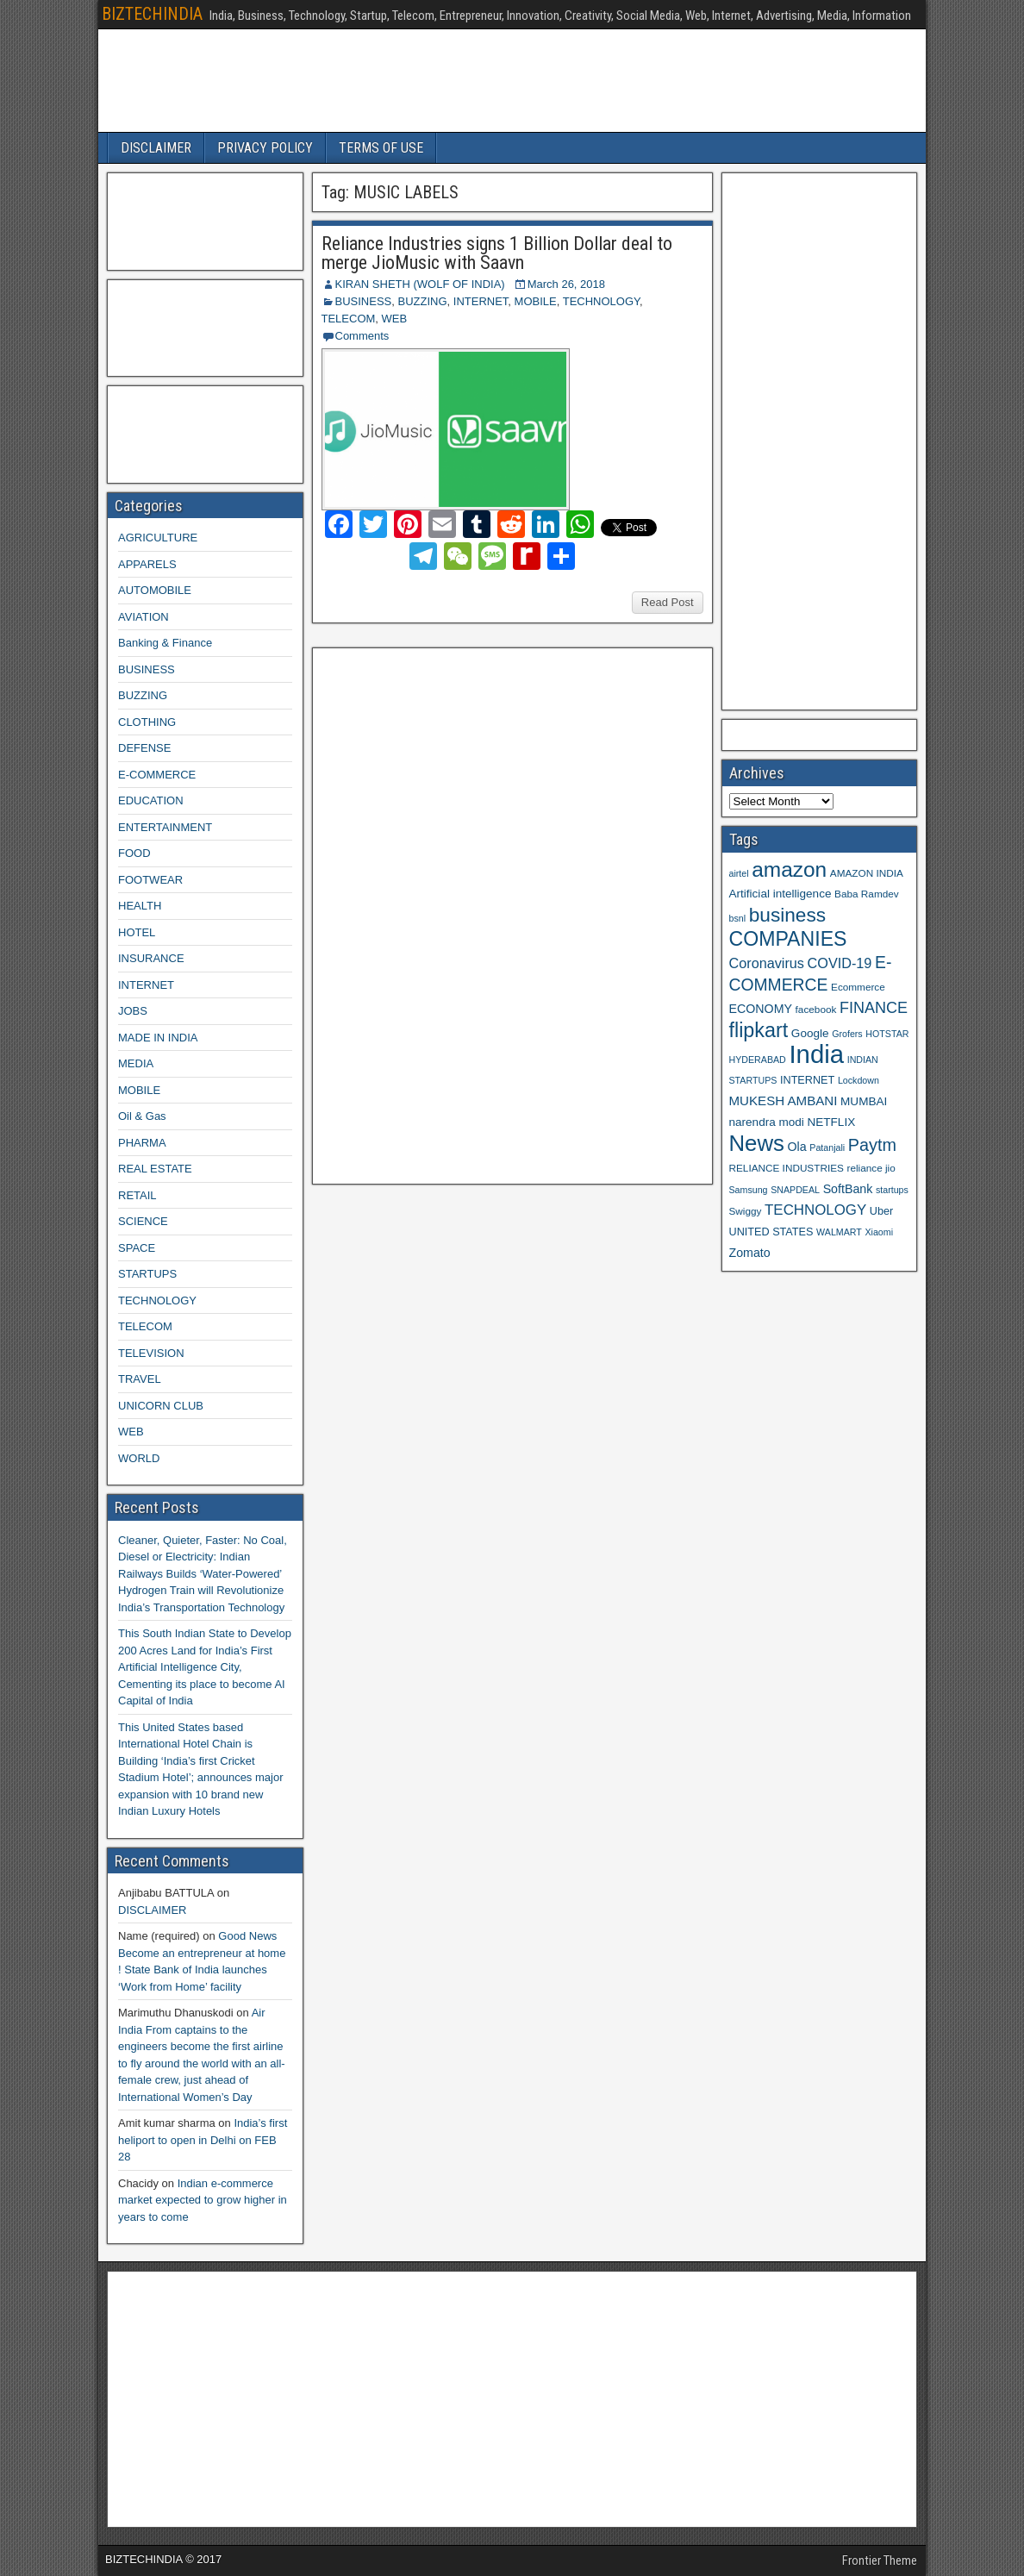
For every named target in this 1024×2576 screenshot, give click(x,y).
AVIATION (143, 616)
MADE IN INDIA (157, 1037)
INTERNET (481, 301)
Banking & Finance (165, 642)
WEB (395, 318)
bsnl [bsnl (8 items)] (737, 918)
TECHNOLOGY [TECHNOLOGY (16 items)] (815, 1210)
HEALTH (139, 905)
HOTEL (136, 932)
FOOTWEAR (150, 879)
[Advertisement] (449, 913)
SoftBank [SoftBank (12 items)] (848, 1189)
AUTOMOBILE (154, 590)
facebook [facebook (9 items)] (816, 1009)
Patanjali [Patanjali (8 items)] (827, 1147)
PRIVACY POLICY (265, 148)
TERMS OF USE (381, 148)
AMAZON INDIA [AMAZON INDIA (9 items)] (866, 872)
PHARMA (142, 1142)
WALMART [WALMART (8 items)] (839, 1232)
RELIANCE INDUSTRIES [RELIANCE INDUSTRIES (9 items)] (786, 1167)
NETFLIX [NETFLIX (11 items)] (831, 1122)
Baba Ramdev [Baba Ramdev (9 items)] (866, 893)
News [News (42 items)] (756, 1143)
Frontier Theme (879, 2560)
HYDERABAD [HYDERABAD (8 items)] (757, 1059)
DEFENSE (144, 747)
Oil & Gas (142, 1116)
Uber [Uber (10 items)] (881, 1211)
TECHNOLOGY (601, 301)
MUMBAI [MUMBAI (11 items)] (863, 1101)
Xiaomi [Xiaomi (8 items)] (879, 1232)
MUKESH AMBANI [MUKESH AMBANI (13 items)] (783, 1100)
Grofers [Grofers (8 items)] (847, 1034)
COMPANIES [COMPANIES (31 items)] (788, 939)
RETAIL (137, 1195)
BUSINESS (363, 301)
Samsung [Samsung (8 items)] (748, 1190)
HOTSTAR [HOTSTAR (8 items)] (886, 1034)
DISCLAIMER (156, 148)
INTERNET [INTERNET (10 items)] (807, 1080)
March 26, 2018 (566, 284)
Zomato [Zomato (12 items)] (750, 1253)
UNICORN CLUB (160, 1405)
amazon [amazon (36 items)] (789, 869)
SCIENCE (143, 1221)
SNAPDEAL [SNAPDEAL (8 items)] (795, 1190)
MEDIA (135, 1063)
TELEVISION (151, 1353)
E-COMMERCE (157, 774)
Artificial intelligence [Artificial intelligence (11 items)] (780, 893)
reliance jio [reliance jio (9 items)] (871, 1167)
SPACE (136, 1247)
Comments (362, 335)
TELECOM (349, 318)
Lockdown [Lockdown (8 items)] (858, 1080)
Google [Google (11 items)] (810, 1033)
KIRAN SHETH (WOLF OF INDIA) (420, 284)
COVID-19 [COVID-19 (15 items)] (840, 963)
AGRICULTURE (157, 537)
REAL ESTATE (155, 1168)
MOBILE (536, 301)
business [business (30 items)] (787, 914)
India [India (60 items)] (816, 1054)
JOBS (132, 1010)
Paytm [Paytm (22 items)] (872, 1144)
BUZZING (421, 301)
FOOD (134, 853)
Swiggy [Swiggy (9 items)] (745, 1210)
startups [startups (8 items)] (892, 1190)
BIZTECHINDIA (152, 13)
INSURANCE (151, 958)
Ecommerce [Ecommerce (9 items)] (858, 986)
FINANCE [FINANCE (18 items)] (874, 1007)
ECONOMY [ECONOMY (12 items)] (760, 1009)
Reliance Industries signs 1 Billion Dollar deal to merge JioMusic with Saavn (497, 253)
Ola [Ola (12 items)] (797, 1147)
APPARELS (147, 564)
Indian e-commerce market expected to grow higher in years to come (202, 2200)
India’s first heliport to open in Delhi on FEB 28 (202, 2139)
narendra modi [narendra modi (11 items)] (766, 1122)
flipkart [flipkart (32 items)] (759, 1030)
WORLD (138, 1458)
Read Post (667, 602)
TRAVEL (139, 1378)
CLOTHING (147, 722)
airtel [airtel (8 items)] (739, 873)
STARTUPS (147, 1273)
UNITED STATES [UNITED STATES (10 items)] (771, 1232)
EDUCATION (151, 800)
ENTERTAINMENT (165, 827)
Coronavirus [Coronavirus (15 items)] (766, 963)
